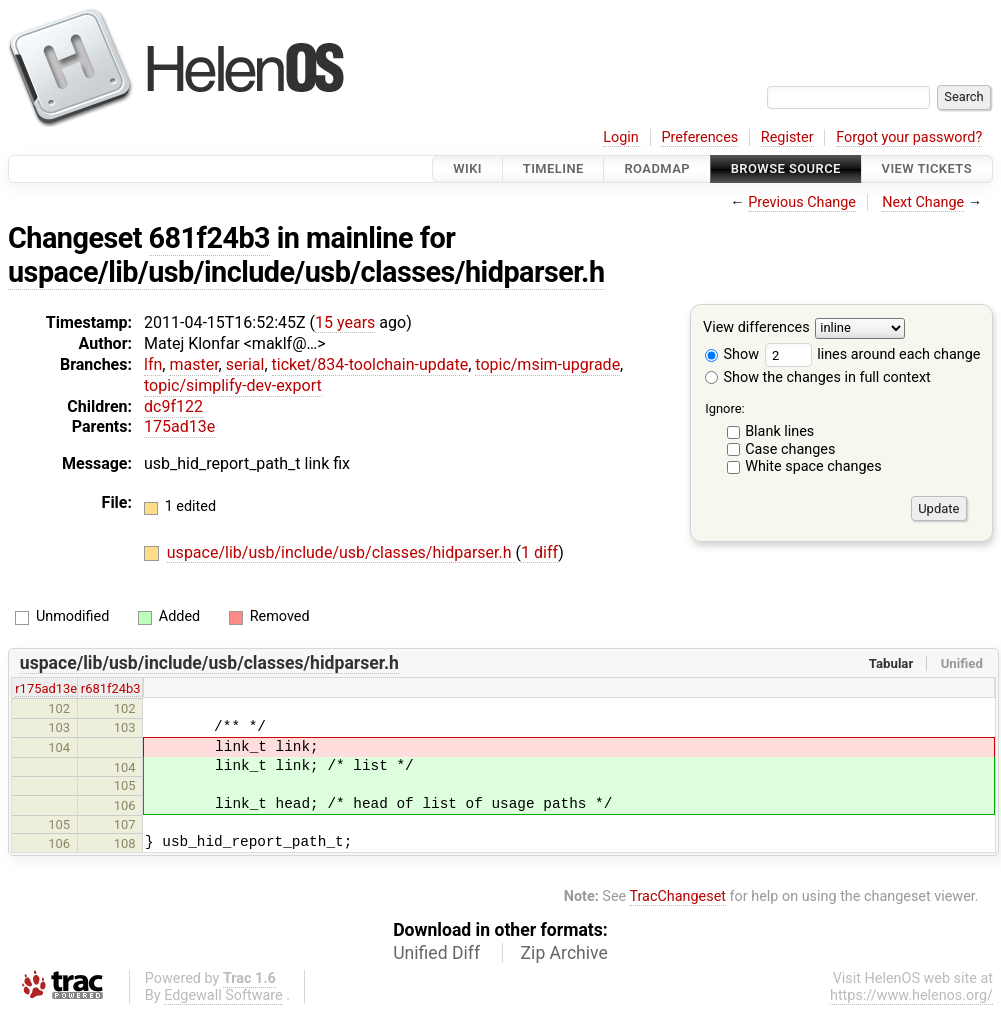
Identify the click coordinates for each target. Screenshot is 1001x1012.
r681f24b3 (111, 688)
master (193, 364)
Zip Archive (564, 953)
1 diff (539, 552)
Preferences (699, 137)
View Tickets (927, 168)
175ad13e (179, 426)
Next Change (923, 202)
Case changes (790, 449)
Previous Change (802, 202)
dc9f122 (173, 406)
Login (621, 137)
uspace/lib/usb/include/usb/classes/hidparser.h (306, 272)
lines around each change (873, 354)
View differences (756, 328)
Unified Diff (436, 953)
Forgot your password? (909, 137)
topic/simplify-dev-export (233, 385)
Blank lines (779, 431)
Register (787, 137)
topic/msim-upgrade (547, 364)
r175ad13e (46, 688)
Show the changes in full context (818, 377)
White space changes (813, 466)
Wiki (467, 168)
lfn (153, 364)
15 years (345, 322)
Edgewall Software (223, 995)
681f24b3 (210, 238)
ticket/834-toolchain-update (370, 364)
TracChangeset (677, 896)
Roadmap (657, 168)
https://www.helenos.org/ (911, 995)
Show (732, 354)
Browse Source (786, 168)
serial (245, 364)
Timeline (553, 168)
